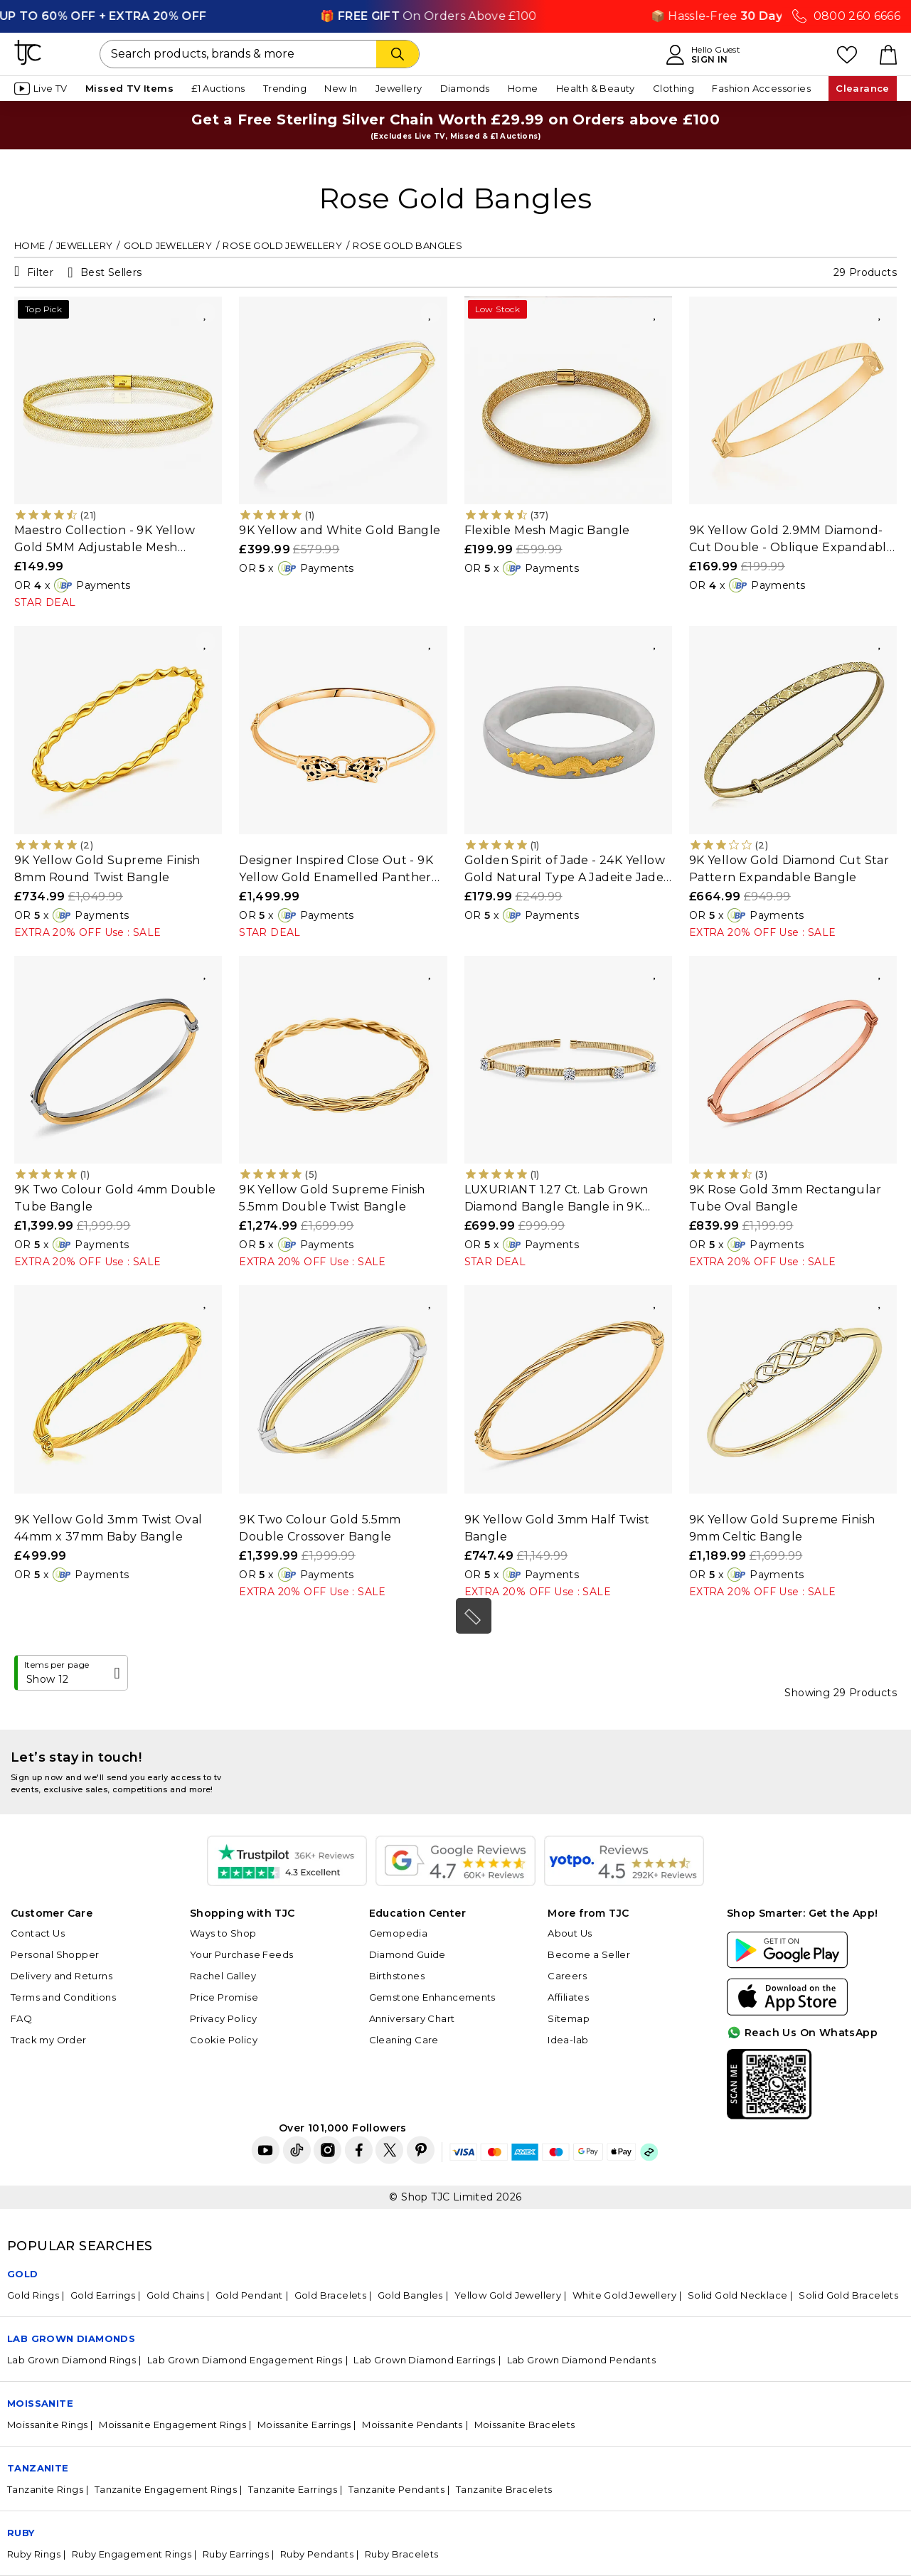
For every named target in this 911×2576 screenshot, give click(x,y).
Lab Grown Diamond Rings (71, 2359)
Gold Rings (33, 2295)
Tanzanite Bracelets (504, 2489)
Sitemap (569, 2018)
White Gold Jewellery (624, 2295)
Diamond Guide (407, 1954)
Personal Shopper (55, 1954)
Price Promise (224, 1997)
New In (340, 88)
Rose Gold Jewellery (282, 245)
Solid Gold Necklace (738, 2295)
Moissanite (40, 2403)
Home (523, 88)
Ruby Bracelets (402, 2554)
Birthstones (397, 1975)
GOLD (22, 2273)
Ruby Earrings (236, 2554)
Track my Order (49, 2039)
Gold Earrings (102, 2295)
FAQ (21, 2018)
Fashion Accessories (761, 88)
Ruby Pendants (316, 2554)
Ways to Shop (223, 1933)
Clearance (863, 88)
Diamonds (465, 88)
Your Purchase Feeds (242, 1954)
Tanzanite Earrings (292, 2489)
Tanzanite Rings (45, 2489)
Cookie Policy (223, 2039)
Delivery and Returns (61, 1975)
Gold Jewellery (168, 245)
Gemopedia (398, 1933)
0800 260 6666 (857, 16)
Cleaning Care (404, 2039)
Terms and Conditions (63, 1997)
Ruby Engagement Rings (131, 2554)
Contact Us (38, 1933)
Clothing (673, 88)
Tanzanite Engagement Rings (166, 2489)
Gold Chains (175, 2295)
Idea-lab (568, 2039)
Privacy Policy (223, 2018)
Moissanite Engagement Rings (172, 2424)
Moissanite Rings (47, 2424)
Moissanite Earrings (304, 2424)
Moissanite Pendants (412, 2424)
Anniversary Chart (412, 2018)
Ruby (21, 2532)
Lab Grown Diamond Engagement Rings (245, 2359)
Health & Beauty (595, 88)
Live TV (41, 88)
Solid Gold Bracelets (848, 2295)
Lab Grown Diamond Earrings (424, 2359)
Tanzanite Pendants (396, 2489)
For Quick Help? (856, 2107)
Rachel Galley (223, 1975)
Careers (567, 1975)
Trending (285, 88)
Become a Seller (589, 1954)
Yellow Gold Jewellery (507, 2295)
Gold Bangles (410, 2295)
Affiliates (568, 1997)
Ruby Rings (33, 2554)
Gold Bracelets (330, 2295)
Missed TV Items (129, 88)
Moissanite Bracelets (524, 2424)
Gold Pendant (249, 2295)
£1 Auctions (218, 88)
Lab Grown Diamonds (71, 2338)
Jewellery (398, 88)
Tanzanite (38, 2468)
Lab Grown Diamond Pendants (581, 2359)
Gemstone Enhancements (432, 1997)
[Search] (397, 54)
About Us (570, 1933)
